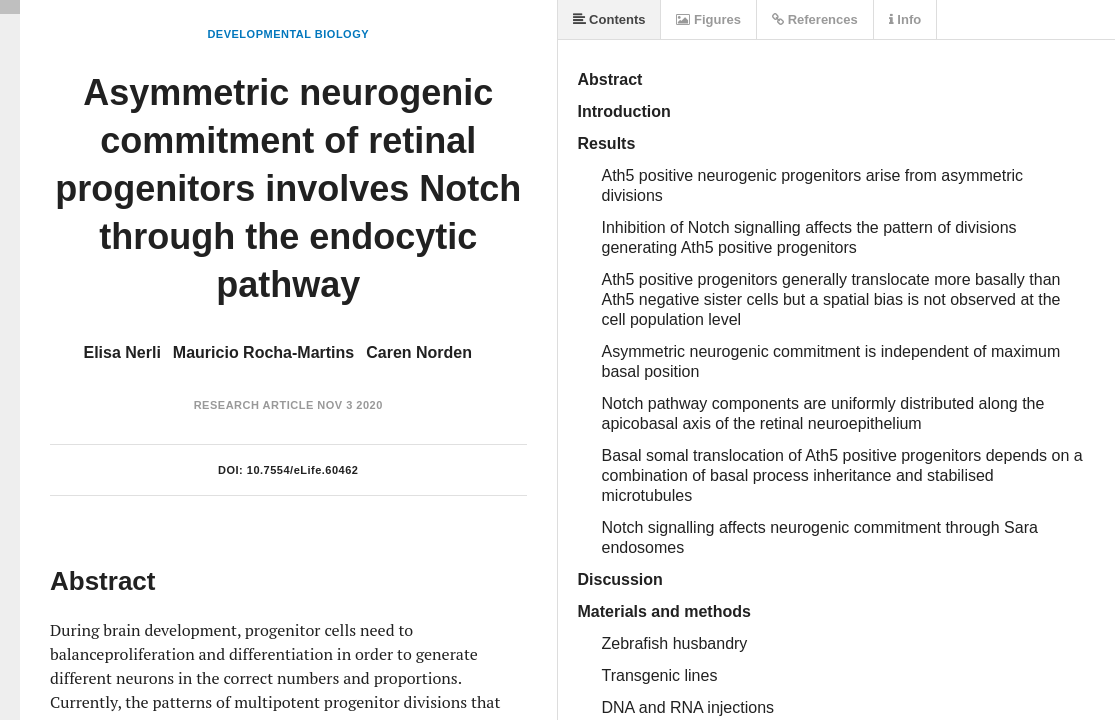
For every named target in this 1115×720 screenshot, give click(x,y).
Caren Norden (419, 352)
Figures (708, 19)
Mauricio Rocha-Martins (263, 352)
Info (905, 19)
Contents (609, 19)
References (815, 19)
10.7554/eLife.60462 (303, 470)
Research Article (254, 405)
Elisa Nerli (121, 352)
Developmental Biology (288, 34)
